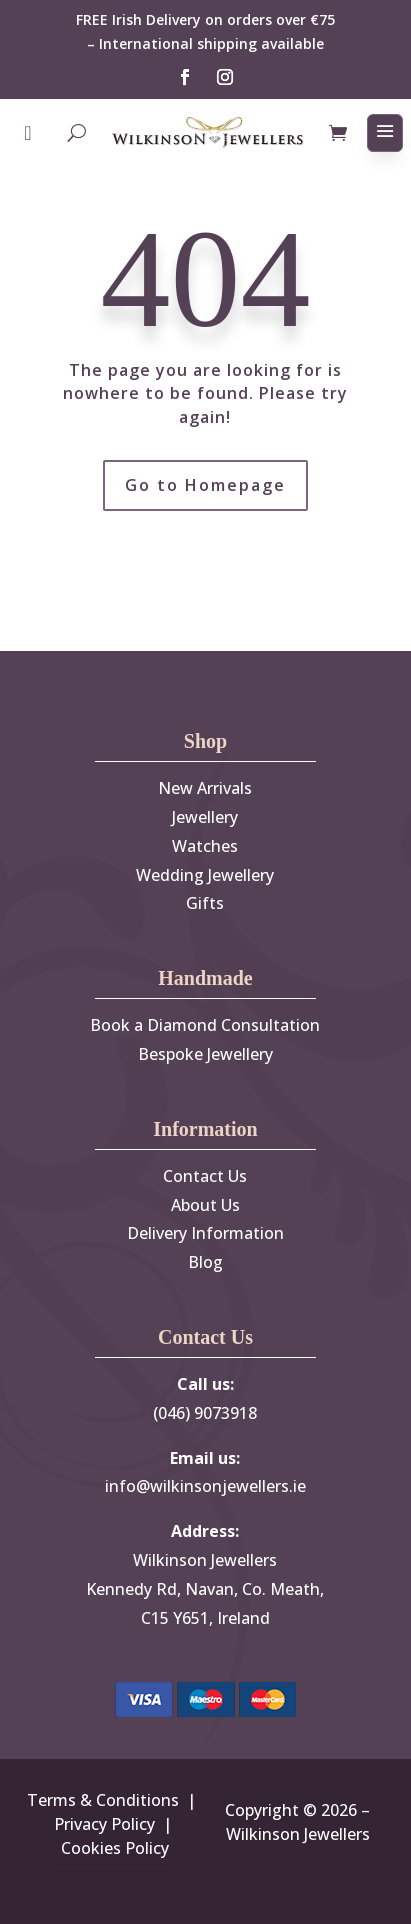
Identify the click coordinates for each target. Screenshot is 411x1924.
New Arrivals (205, 788)
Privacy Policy (104, 1824)
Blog (205, 1262)
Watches (205, 846)
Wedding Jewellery (205, 875)
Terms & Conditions (103, 1800)
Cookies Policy (115, 1848)
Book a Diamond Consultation (205, 1025)
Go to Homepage (205, 485)
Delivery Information (205, 1233)
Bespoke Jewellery (205, 1054)
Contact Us (205, 1176)
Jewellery (205, 817)
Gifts (205, 903)
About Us (205, 1205)
